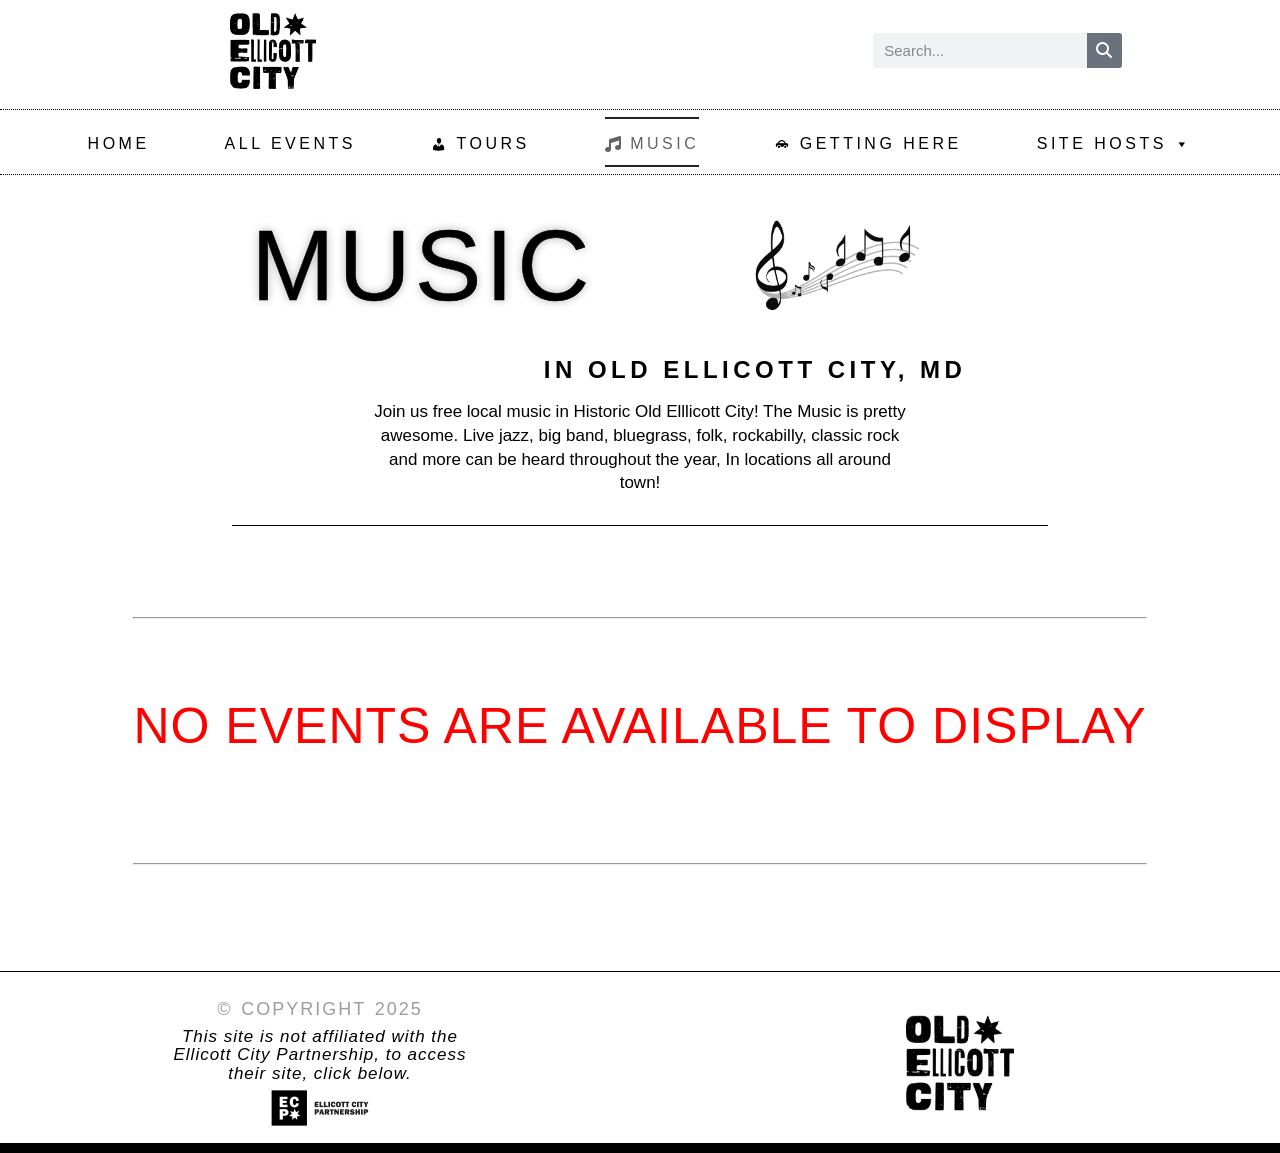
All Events (290, 143)
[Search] (1104, 50)
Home (119, 143)
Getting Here (881, 143)
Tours (492, 143)
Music (664, 143)
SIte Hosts (1115, 143)
